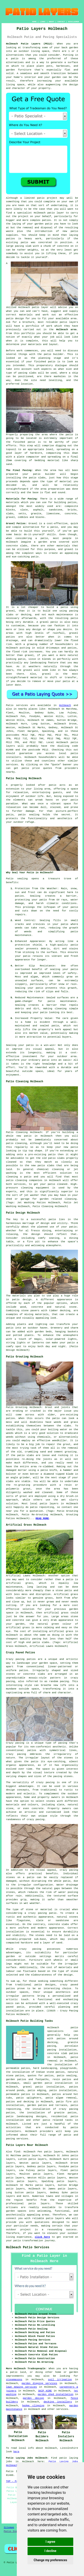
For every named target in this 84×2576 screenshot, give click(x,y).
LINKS (42, 22)
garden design (33, 2398)
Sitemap (9, 2527)
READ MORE (42, 1518)
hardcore (36, 453)
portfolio (32, 326)
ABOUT (51, 22)
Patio (9, 705)
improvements (15, 2376)
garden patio (43, 223)
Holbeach (65, 705)
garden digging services (39, 2383)
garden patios (37, 2105)
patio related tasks (58, 2120)
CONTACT (61, 22)
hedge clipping (33, 2405)
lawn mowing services (21, 2387)
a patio (12, 58)
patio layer (55, 212)
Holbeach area (66, 329)
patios (46, 220)
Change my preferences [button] (50, 2560)
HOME (34, 22)
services (62, 2409)
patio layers (39, 2203)
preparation (56, 489)
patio (35, 307)
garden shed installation (55, 2394)
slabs (9, 513)
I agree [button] (50, 2541)
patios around (67, 2038)
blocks (40, 517)
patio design (15, 318)
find (17, 2151)
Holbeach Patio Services (27, 2247)
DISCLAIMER (73, 22)
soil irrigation (60, 2379)
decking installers (58, 2401)
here (16, 2451)
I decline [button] (50, 2551)
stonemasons (14, 2379)
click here (42, 2237)
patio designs (44, 1984)
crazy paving (35, 1819)
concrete (71, 513)
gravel (10, 517)
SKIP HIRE (45, 2390)
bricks (72, 509)
